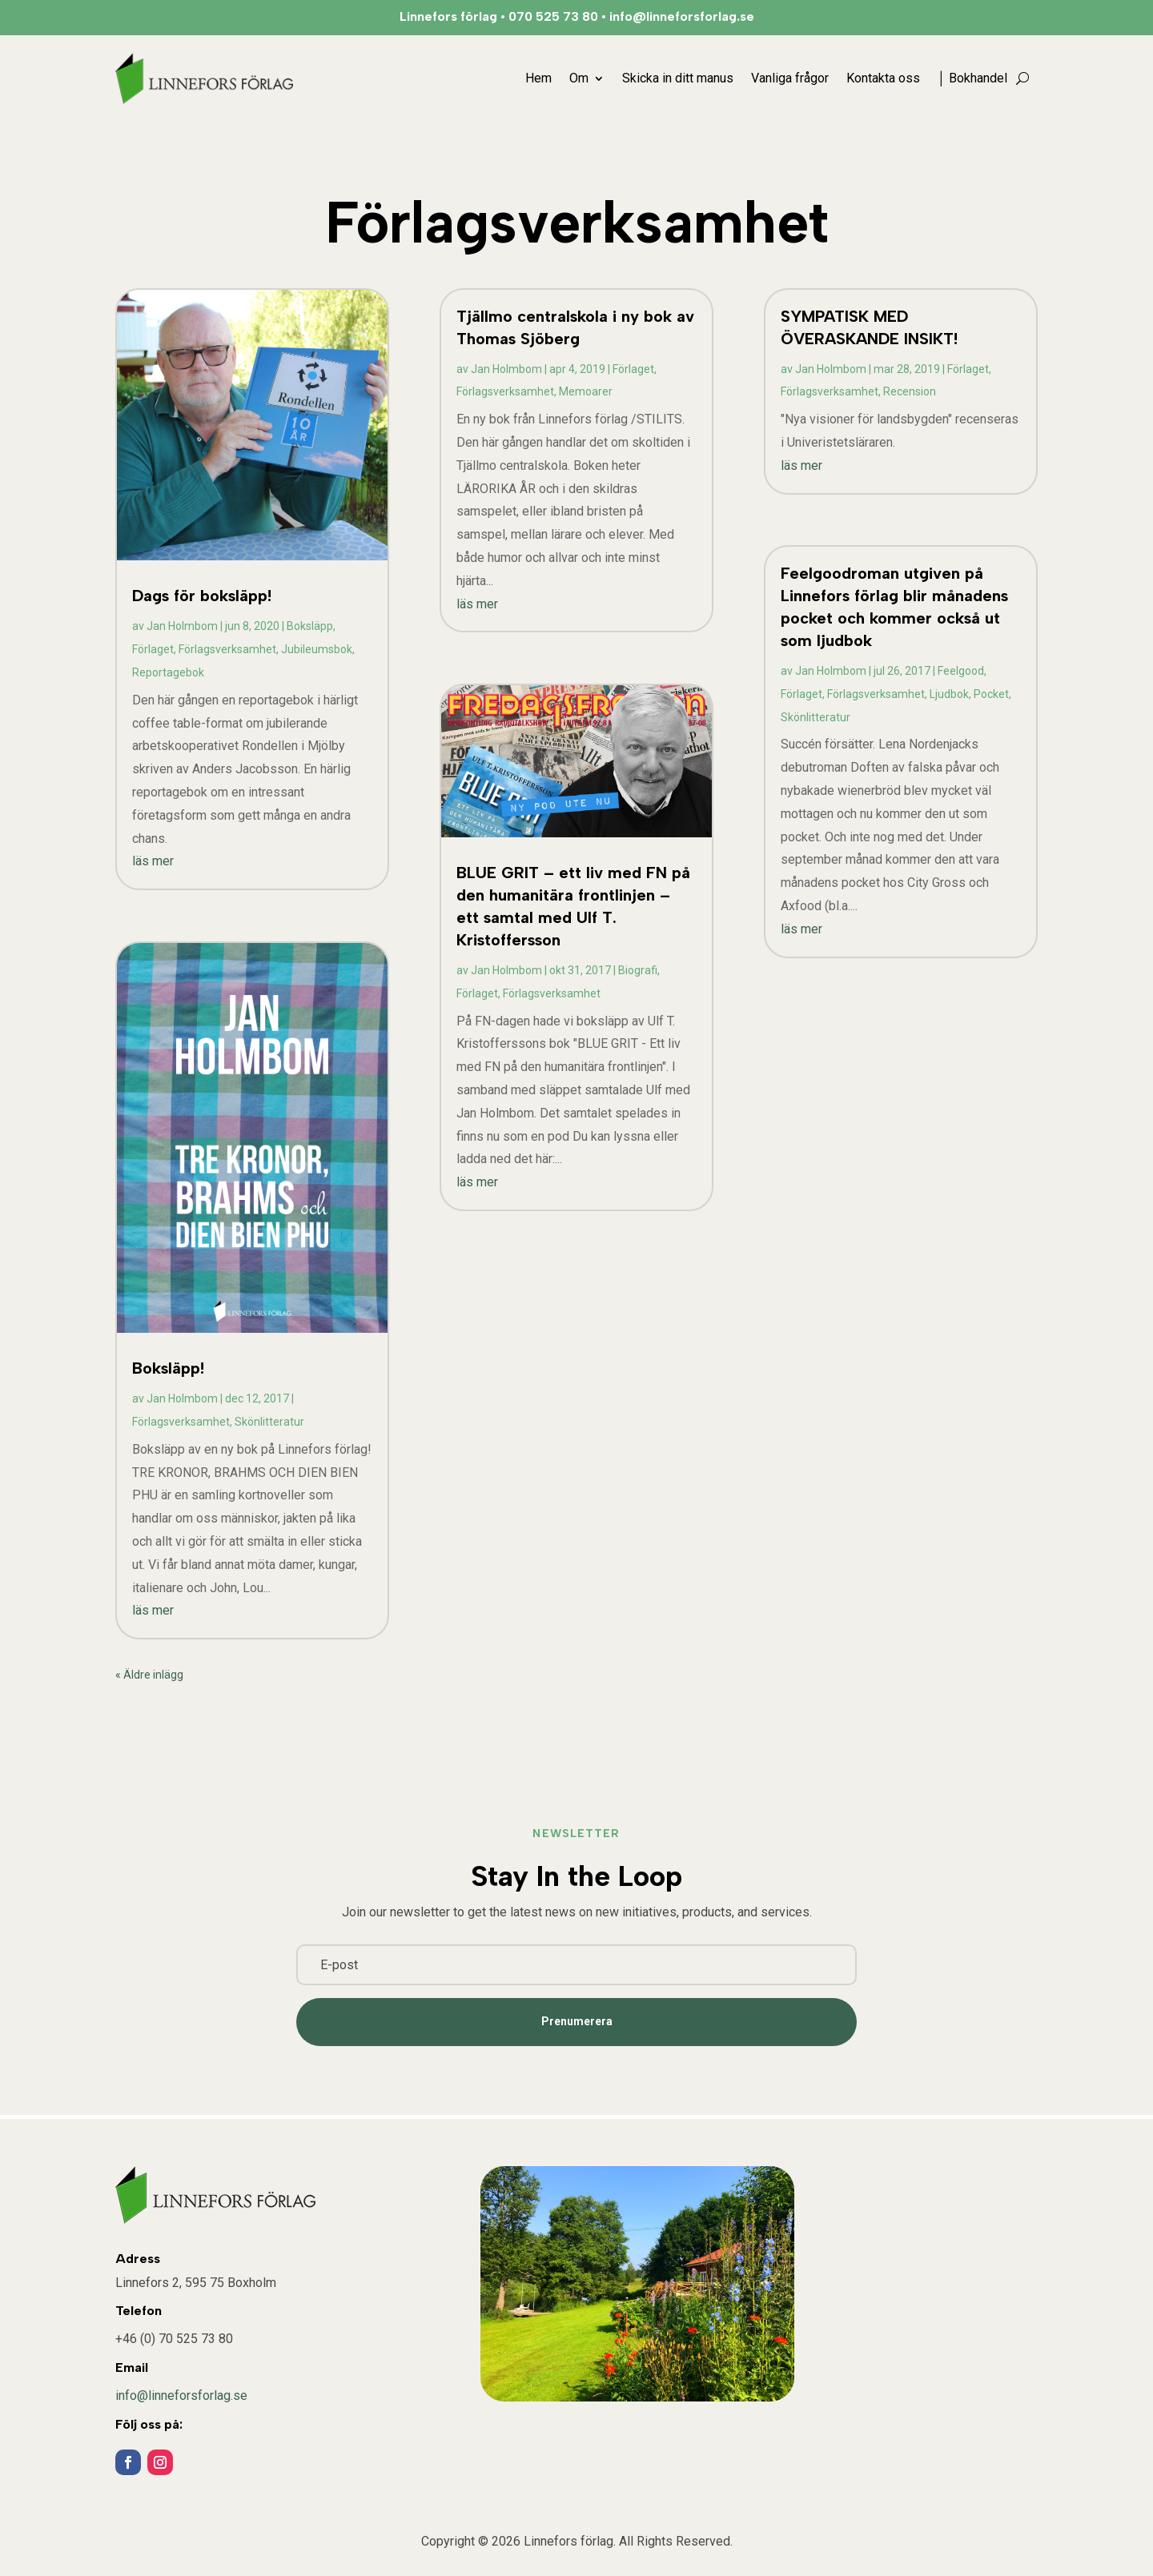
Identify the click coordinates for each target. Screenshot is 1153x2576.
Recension (909, 391)
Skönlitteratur (269, 1421)
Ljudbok (949, 694)
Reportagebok (168, 672)
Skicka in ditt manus (677, 78)
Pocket (991, 694)
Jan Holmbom (182, 626)
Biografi (637, 970)
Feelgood (961, 670)
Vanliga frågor (790, 78)
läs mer (153, 861)
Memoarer (586, 391)
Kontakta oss (883, 78)
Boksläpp (310, 626)
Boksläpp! (168, 1368)
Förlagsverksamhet (227, 649)
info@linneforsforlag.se (181, 2395)
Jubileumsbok (316, 649)
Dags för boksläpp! (201, 595)
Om (579, 78)
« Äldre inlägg (149, 1674)
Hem (538, 78)
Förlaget (153, 649)
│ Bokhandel (972, 78)
